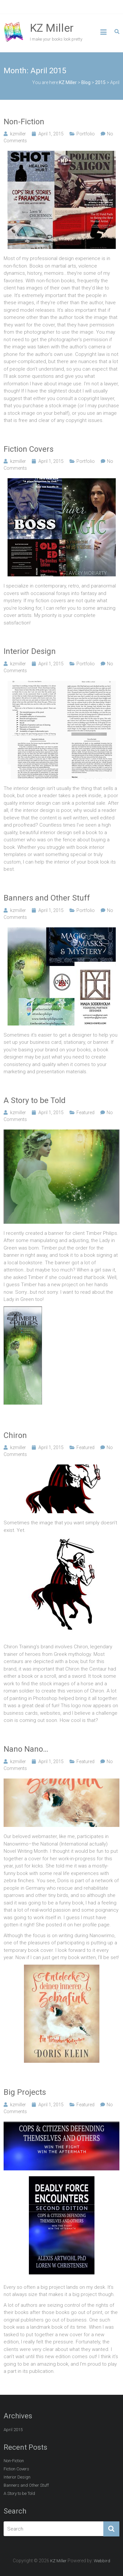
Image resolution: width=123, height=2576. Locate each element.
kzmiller (18, 133)
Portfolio (85, 133)
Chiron (15, 1435)
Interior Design (30, 651)
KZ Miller (51, 27)
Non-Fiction (24, 121)
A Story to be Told (35, 1100)
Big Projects (25, 2092)
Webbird (102, 2560)
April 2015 (13, 2429)
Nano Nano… (26, 1749)
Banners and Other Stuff (47, 897)
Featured (85, 1112)
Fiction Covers (28, 449)
